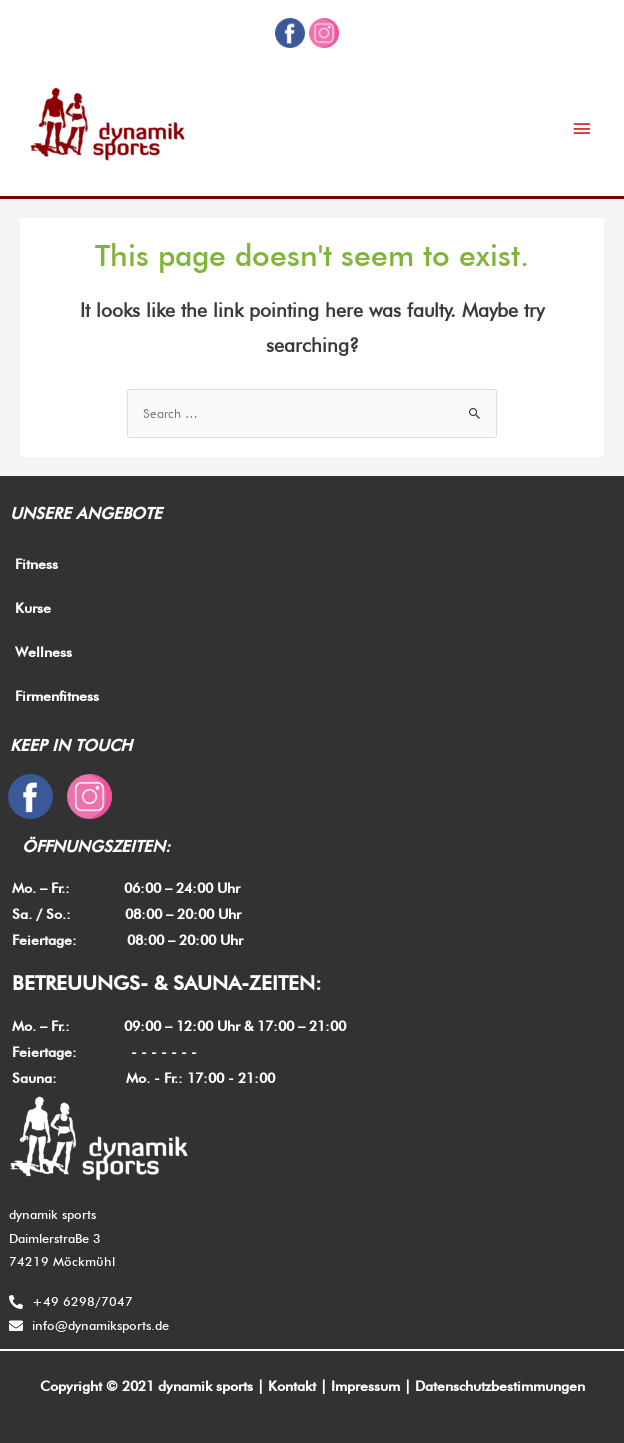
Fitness (36, 564)
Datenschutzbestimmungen (500, 1386)
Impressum (365, 1386)
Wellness (43, 652)
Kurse (33, 608)
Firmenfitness (57, 696)
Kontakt (292, 1386)
